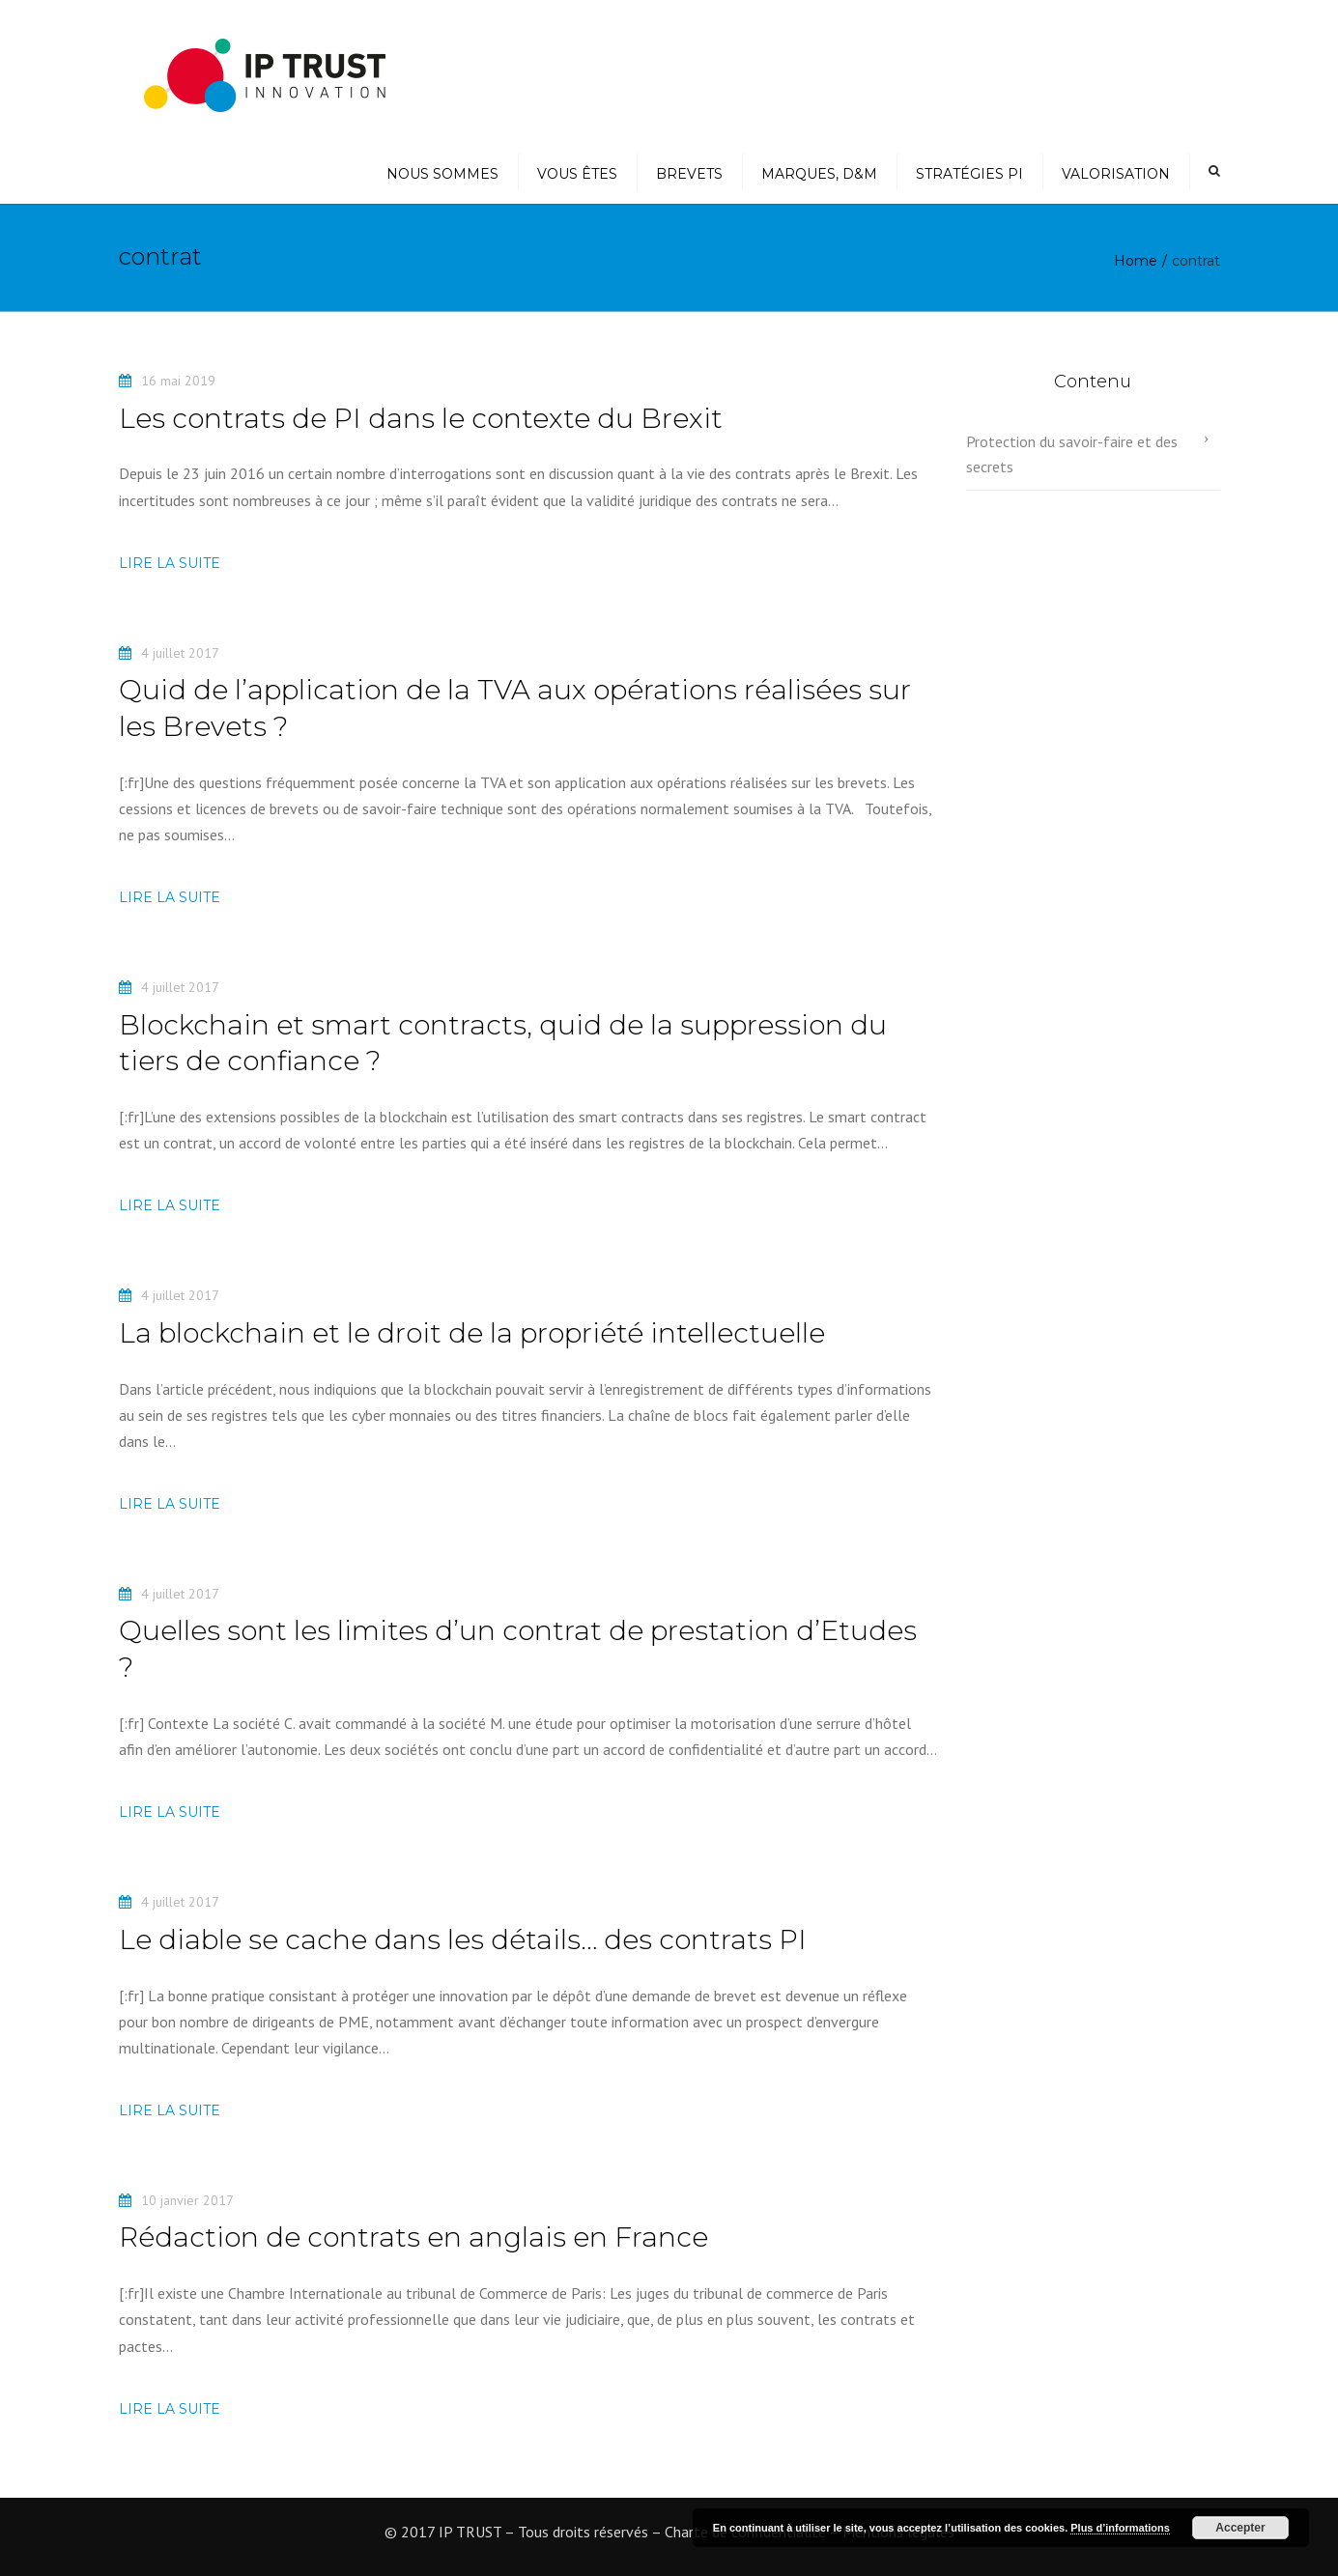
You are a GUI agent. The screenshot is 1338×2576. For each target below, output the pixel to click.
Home (1135, 260)
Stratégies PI (969, 174)
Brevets (689, 174)
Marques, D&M (819, 174)
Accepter (1240, 2527)
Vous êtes (577, 174)
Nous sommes (442, 174)
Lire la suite (169, 563)
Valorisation (1116, 174)
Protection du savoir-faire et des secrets (1072, 454)
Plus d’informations (1120, 2528)
